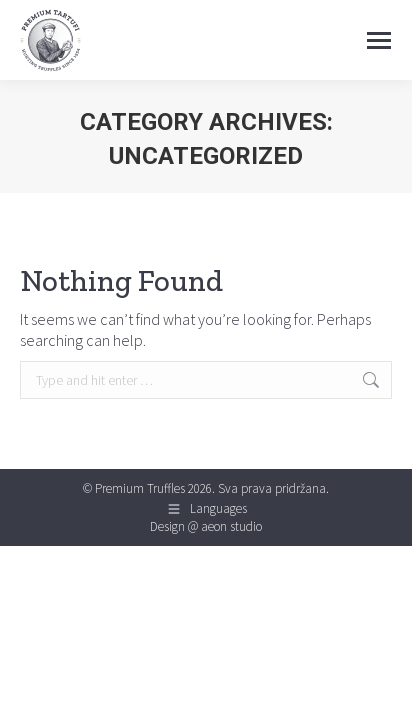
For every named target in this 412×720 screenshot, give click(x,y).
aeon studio (231, 526)
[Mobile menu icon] (379, 40)
